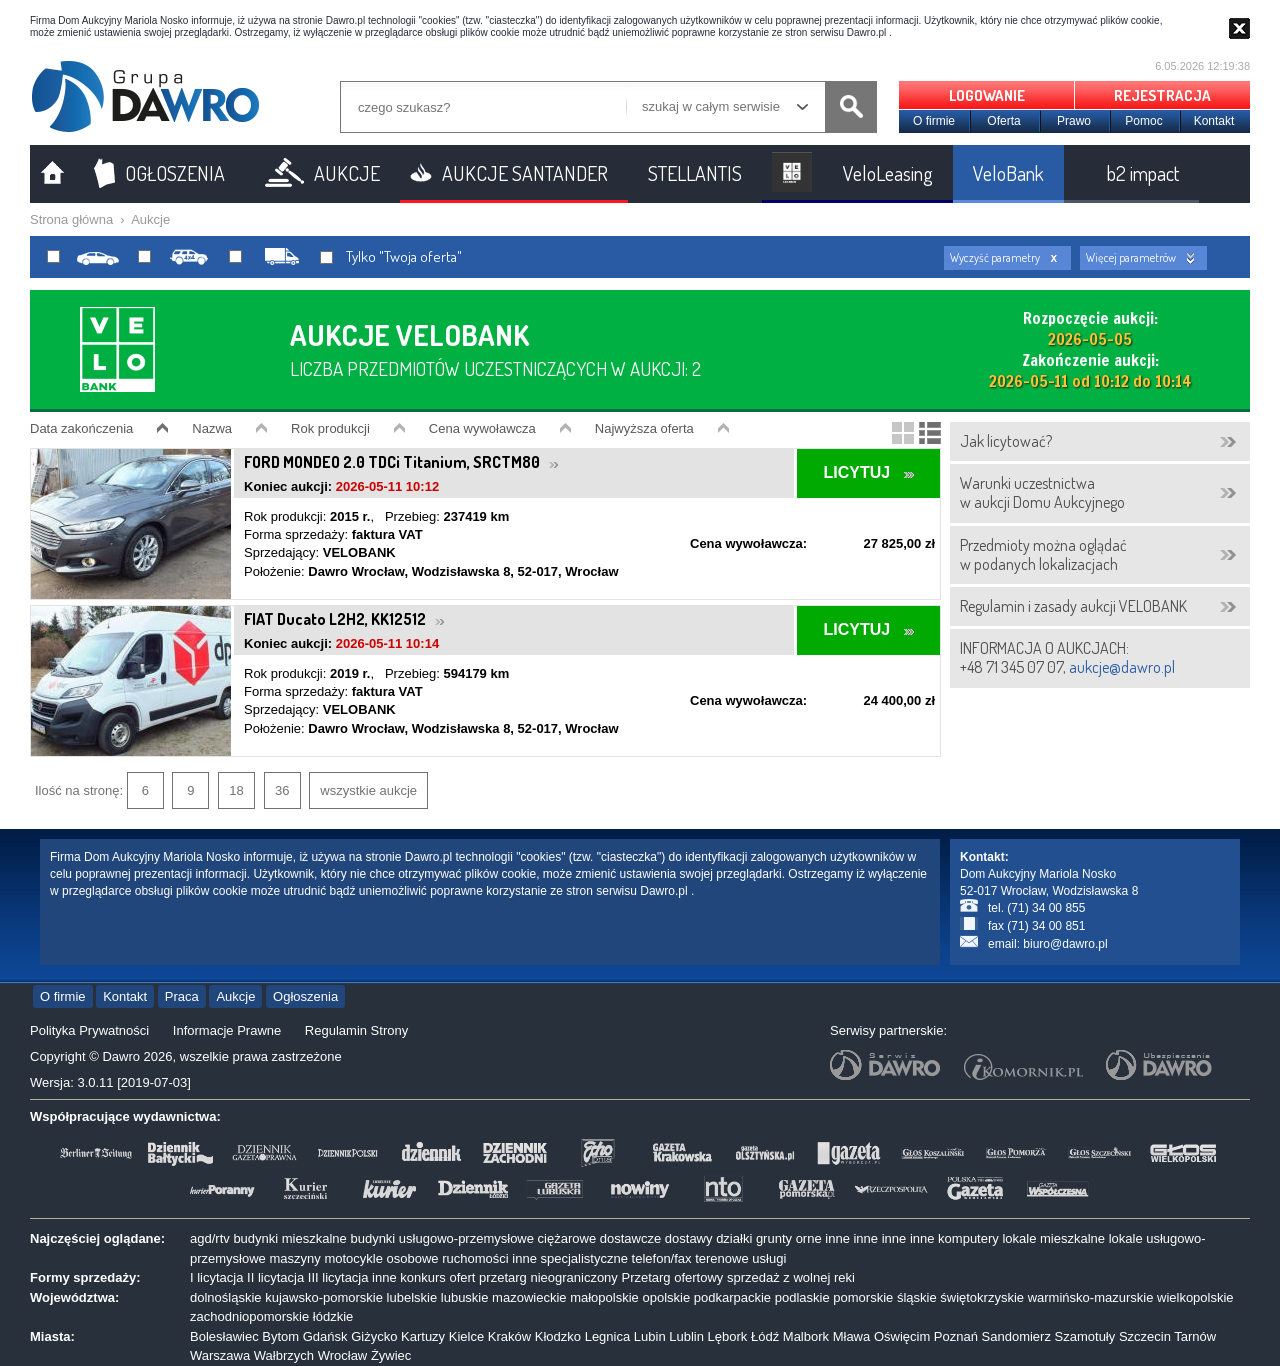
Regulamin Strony (356, 1030)
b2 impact (1143, 173)
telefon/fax (662, 1258)
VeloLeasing (888, 173)
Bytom (280, 1336)
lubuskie (465, 1297)
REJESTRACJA (1162, 95)
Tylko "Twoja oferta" (391, 257)
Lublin (686, 1336)
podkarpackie (732, 1297)
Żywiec (391, 1355)
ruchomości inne (489, 1258)
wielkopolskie (1195, 1297)
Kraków (509, 1336)
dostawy (689, 1238)
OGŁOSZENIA (175, 173)
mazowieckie (529, 1297)
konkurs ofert (437, 1277)
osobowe (413, 1258)
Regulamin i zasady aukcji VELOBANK (1073, 606)
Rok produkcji (330, 428)
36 (282, 790)
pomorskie (863, 1297)
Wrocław (343, 1355)
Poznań (956, 1336)
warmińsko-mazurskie (1091, 1297)
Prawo (1074, 121)
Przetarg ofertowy (672, 1277)
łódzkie (333, 1316)
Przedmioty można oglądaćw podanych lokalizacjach (1043, 554)
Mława (852, 1336)
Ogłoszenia (305, 996)
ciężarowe (567, 1238)
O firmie (934, 121)
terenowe (721, 1258)
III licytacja (338, 1277)
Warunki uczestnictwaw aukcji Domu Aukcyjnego (1042, 492)
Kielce (466, 1336)
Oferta (1003, 121)
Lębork (728, 1336)
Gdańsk (325, 1336)
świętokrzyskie (982, 1297)
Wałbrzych (284, 1355)
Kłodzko (558, 1336)
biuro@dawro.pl (1065, 944)
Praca (182, 996)
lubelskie (412, 1297)
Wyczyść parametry (995, 257)
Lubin (650, 1336)
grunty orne (789, 1238)
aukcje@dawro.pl (1122, 667)
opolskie (666, 1297)
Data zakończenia (81, 428)
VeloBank (1008, 173)
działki (734, 1238)
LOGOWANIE (987, 95)
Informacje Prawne (227, 1030)
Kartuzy (423, 1336)
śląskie (917, 1297)
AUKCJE (347, 173)
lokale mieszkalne (1053, 1238)
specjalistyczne (584, 1258)
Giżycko (374, 1336)
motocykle (353, 1258)
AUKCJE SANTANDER (525, 173)
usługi (769, 1258)
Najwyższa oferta (644, 428)
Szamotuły (1085, 1336)
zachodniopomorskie (249, 1316)
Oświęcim (902, 1336)
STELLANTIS (695, 173)
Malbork (806, 1336)
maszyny (294, 1258)
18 (236, 790)
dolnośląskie (226, 1297)
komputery (968, 1238)
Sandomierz (1016, 1336)
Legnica (608, 1336)
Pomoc (1143, 121)
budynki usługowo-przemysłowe (442, 1238)
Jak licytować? (1006, 441)
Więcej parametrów (1131, 257)
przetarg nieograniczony (548, 1277)
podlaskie (802, 1297)
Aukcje (150, 219)
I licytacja (216, 1277)
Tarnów (1195, 1336)
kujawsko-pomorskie (324, 1297)
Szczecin (1145, 1336)
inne (837, 1238)
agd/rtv (210, 1238)
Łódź (765, 1336)
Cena (482, 428)
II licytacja (275, 1277)
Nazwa (212, 428)
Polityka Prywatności (89, 1030)
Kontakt (1214, 121)
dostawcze (630, 1238)
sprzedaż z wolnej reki (791, 1277)
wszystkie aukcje (368, 790)
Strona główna (71, 219)
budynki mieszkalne (289, 1238)
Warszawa (220, 1355)
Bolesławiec (224, 1336)
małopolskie (604, 1297)
